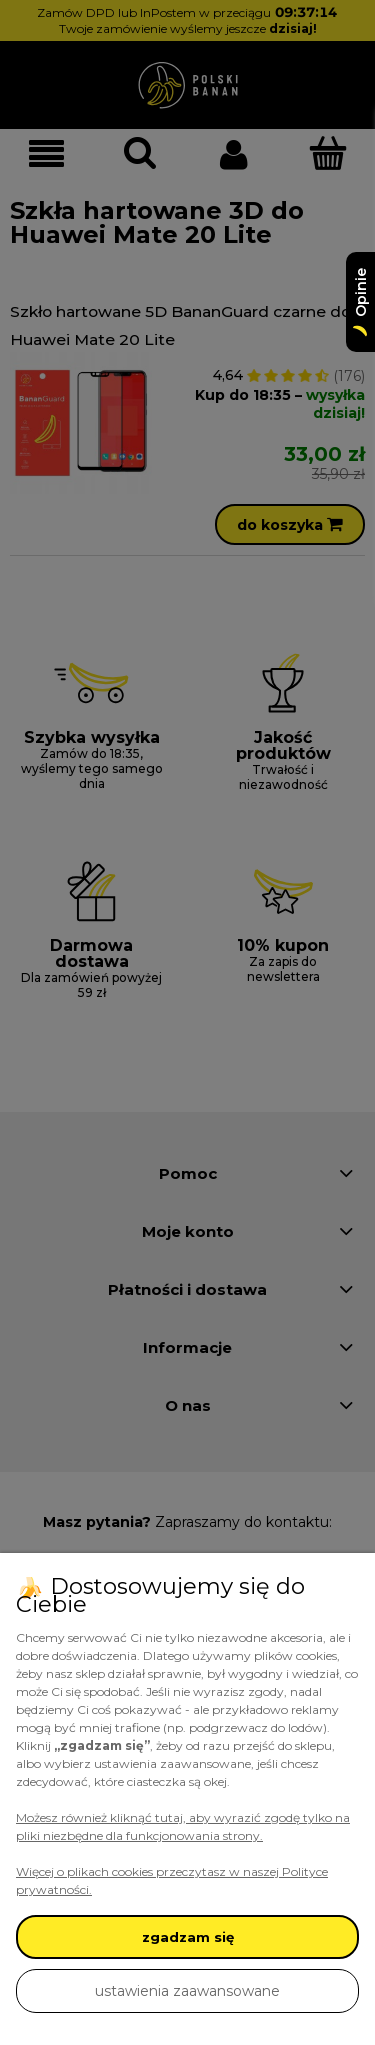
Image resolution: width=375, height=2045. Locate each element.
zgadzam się (188, 1937)
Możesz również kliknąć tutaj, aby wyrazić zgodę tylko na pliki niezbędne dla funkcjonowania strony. (183, 1826)
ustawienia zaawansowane (187, 1991)
